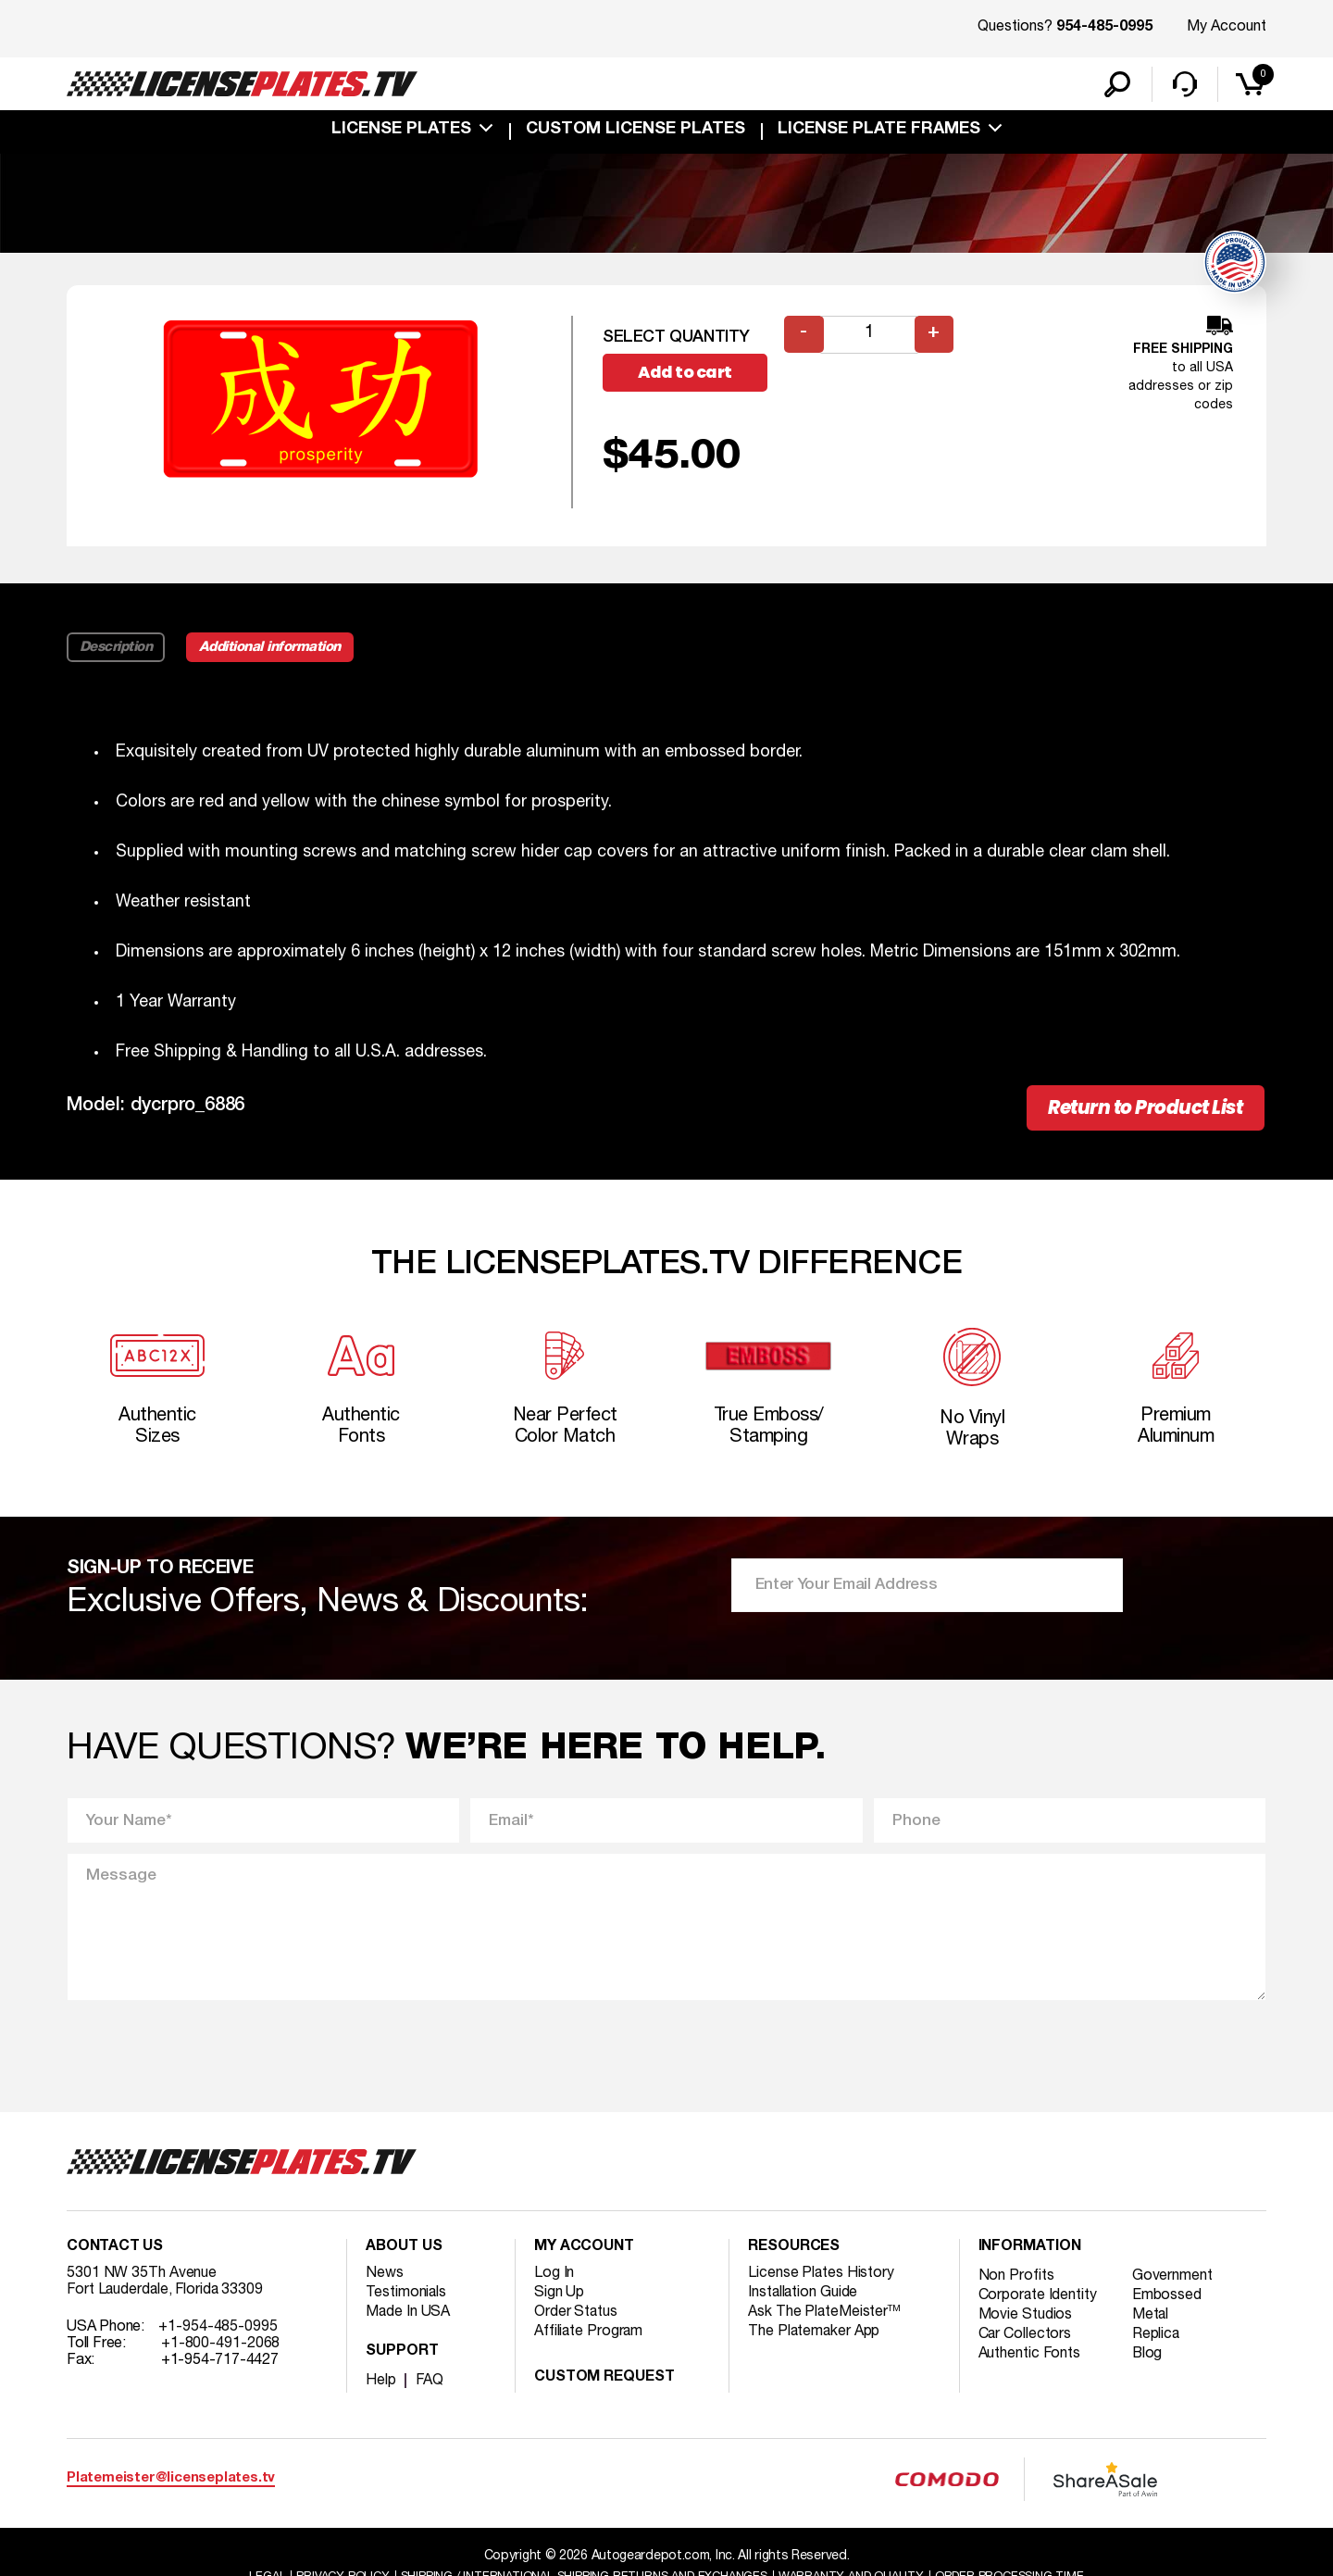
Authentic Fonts (1030, 2360)
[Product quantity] (869, 337)
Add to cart (687, 374)
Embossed (1167, 2301)
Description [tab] (116, 648)
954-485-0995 (1104, 27)
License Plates (401, 131)
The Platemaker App (814, 2338)
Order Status (576, 2318)
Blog (1149, 2360)
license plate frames (879, 131)
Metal (1152, 2321)
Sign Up (559, 2299)
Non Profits (1016, 2282)
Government (1173, 2282)
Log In (554, 2279)
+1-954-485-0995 (218, 2333)
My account (584, 2253)
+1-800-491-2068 (220, 2350)
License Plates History (821, 2279)
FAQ (430, 2387)
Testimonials (406, 2299)
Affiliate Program (589, 2338)
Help (381, 2387)
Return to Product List (1140, 1109)
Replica (1157, 2340)
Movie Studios (1025, 2321)
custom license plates (635, 131)
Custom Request (604, 2384)
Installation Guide (803, 2299)
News (385, 2279)
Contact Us (115, 2253)
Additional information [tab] (272, 648)
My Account (1226, 26)
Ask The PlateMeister (825, 2318)
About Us (404, 2253)
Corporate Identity (1038, 2301)
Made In (408, 2318)
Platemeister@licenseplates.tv (171, 2486)
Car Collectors (1025, 2340)
